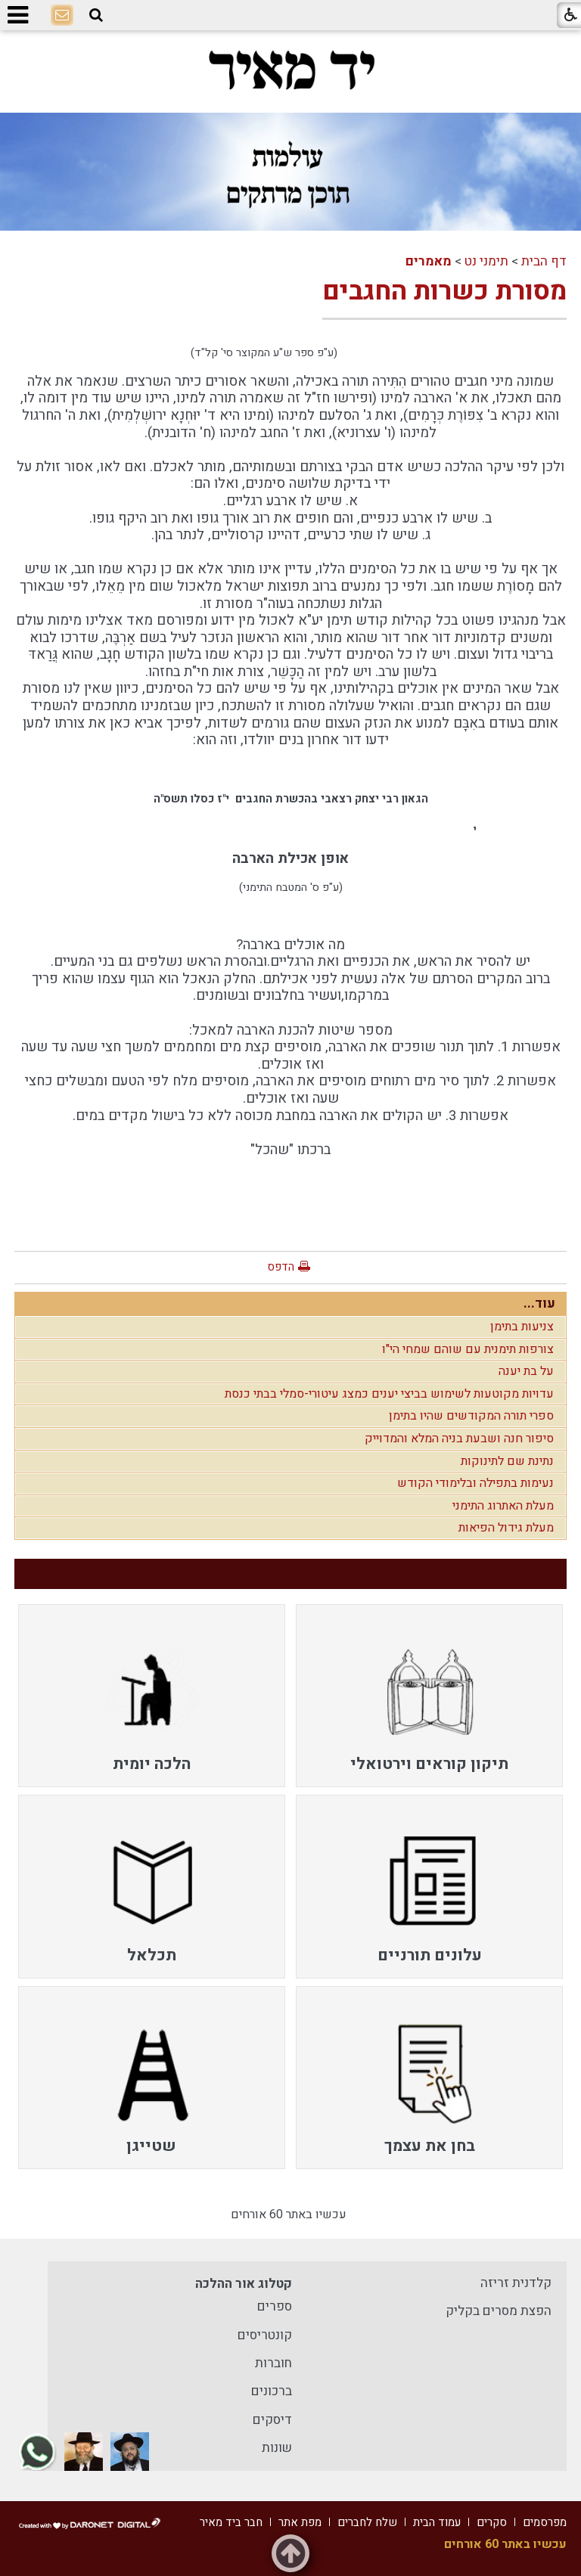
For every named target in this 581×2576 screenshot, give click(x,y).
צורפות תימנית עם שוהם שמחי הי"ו (468, 1349)
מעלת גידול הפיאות (506, 1528)
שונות (277, 2447)
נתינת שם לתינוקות (507, 1461)
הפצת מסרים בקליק (498, 2310)
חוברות (273, 2363)
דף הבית (544, 261)
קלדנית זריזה (515, 2282)
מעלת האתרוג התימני (503, 1506)
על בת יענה (526, 1371)
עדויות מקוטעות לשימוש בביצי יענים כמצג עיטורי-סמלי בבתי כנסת (389, 1394)
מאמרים (428, 261)
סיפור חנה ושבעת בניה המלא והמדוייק (459, 1438)
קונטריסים (265, 2335)
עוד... (539, 1303)
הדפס (280, 1267)
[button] (96, 15)
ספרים (274, 2306)
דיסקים (272, 2419)
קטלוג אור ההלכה (243, 2283)
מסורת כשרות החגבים (444, 291)
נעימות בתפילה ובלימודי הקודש (475, 1483)
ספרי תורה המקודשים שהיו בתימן (471, 1416)
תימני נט (486, 261)
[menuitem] (429, 1695)
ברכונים (271, 2391)
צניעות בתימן (522, 1326)
